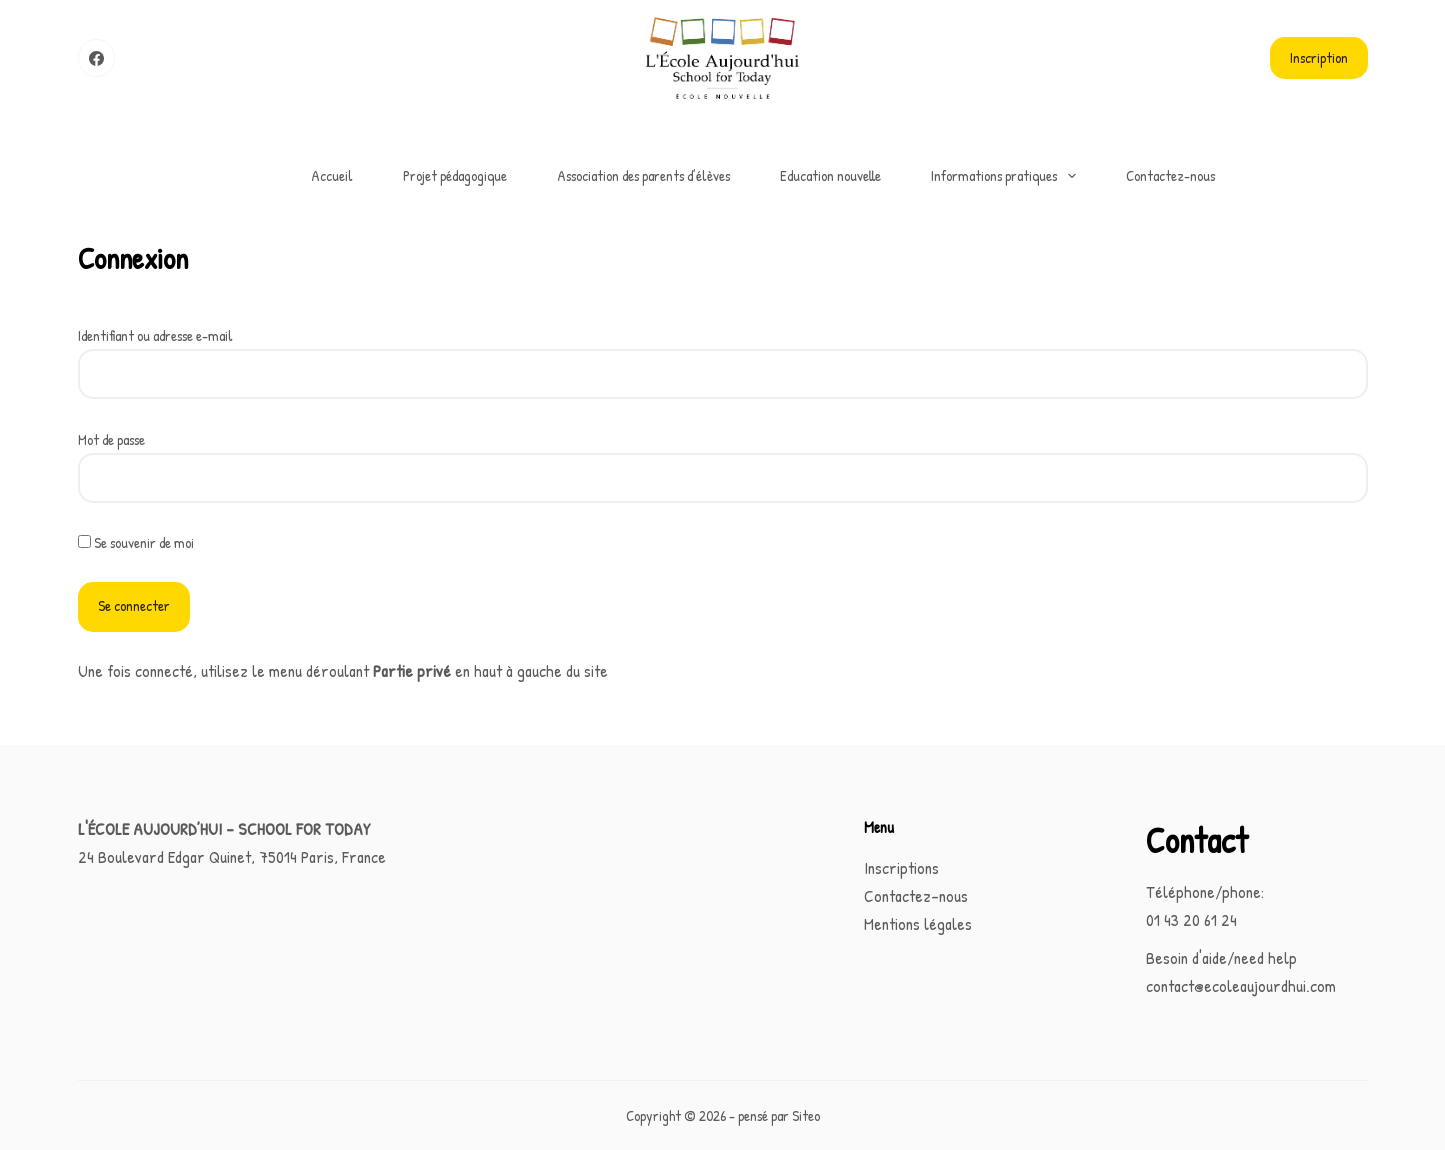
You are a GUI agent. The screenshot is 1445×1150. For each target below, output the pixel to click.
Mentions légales (918, 923)
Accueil (332, 175)
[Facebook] (97, 58)
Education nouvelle (830, 175)
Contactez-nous (1170, 175)
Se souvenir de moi (136, 542)
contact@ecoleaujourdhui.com (1241, 985)
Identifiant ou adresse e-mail (155, 335)
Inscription (1319, 57)
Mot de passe (111, 439)
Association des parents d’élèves (643, 175)
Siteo (806, 1115)
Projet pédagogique (455, 175)
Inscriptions (901, 867)
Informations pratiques (1007, 176)
